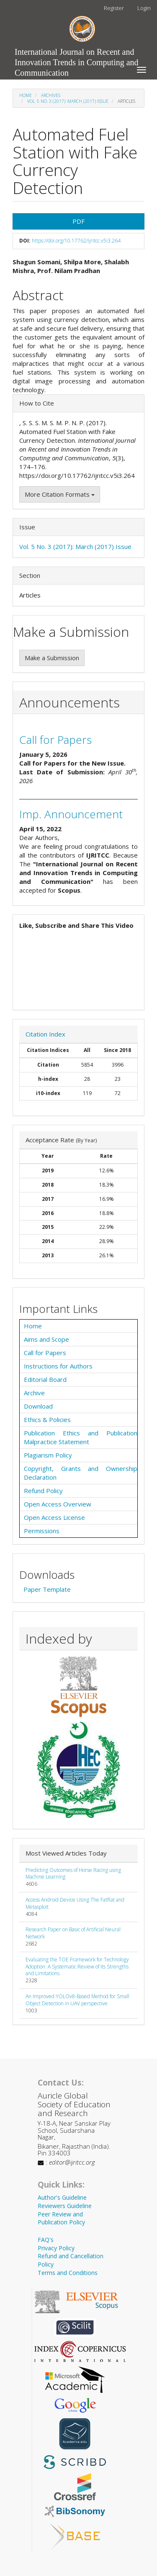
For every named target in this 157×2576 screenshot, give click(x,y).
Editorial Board (45, 1379)
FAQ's (46, 2240)
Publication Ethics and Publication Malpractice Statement (80, 1437)
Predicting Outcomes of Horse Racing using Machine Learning (73, 1873)
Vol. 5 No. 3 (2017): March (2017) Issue (67, 101)
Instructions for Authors (58, 1366)
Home (25, 95)
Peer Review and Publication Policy (61, 2218)
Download (38, 1406)
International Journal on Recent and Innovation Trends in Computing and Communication (77, 54)
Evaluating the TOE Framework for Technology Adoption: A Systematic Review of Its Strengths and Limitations (77, 1966)
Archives (50, 95)
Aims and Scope (46, 1339)
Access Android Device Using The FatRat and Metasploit (75, 1903)
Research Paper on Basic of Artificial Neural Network (73, 1933)
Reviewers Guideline (65, 2206)
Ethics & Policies (47, 1419)
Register (114, 8)
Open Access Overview (57, 1504)
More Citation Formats (60, 494)
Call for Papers (55, 739)
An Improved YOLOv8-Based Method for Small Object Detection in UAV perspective (77, 2000)
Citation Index (45, 1034)
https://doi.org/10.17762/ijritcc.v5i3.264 (76, 240)
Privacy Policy (56, 2248)
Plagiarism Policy (48, 1455)
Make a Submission (52, 658)
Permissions (41, 1531)
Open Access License (54, 1517)
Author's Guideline (62, 2197)
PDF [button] (78, 221)
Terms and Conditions (68, 2273)
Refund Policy (43, 1490)
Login (144, 8)
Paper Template (47, 1589)
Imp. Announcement (71, 814)
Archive (34, 1393)
